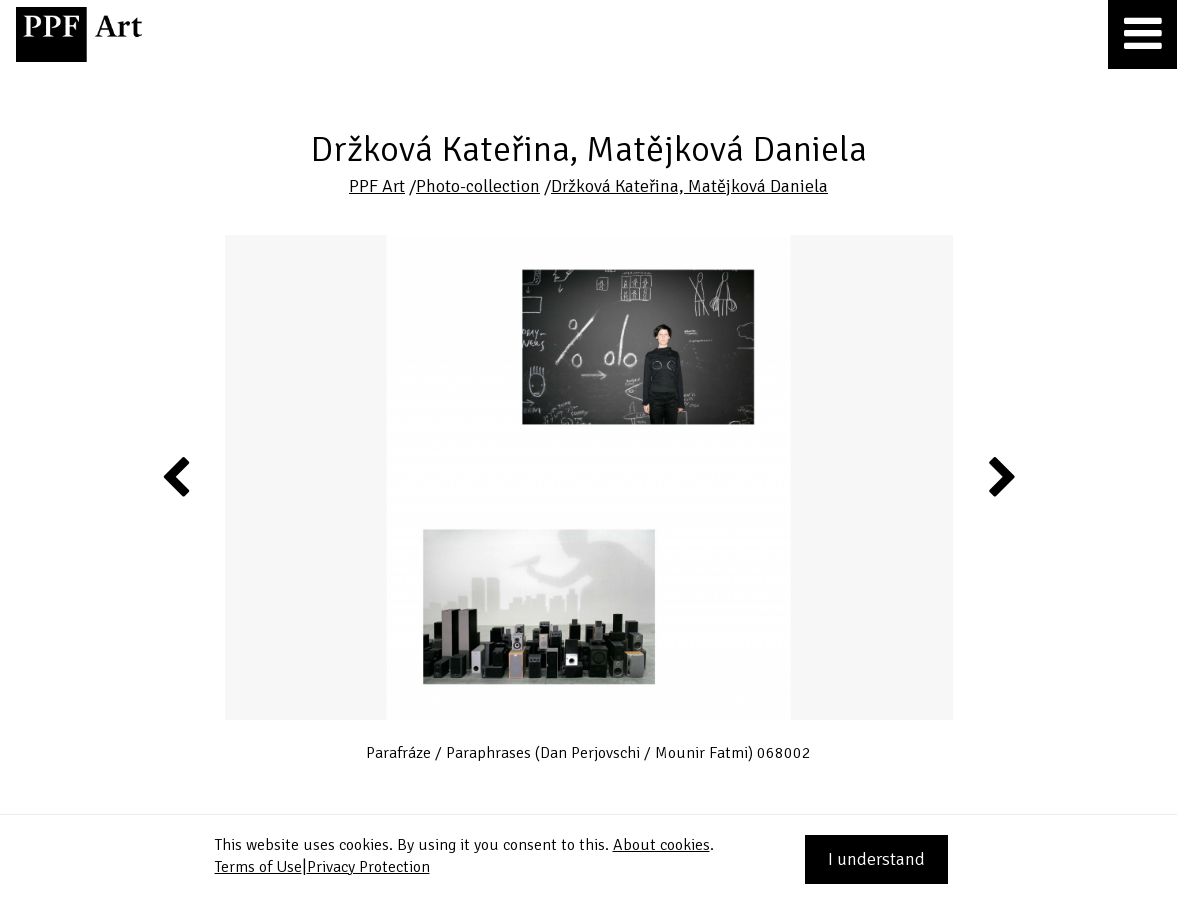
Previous (177, 476)
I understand (876, 859)
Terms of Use (258, 867)
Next (1000, 476)
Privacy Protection (368, 867)
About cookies (661, 845)
